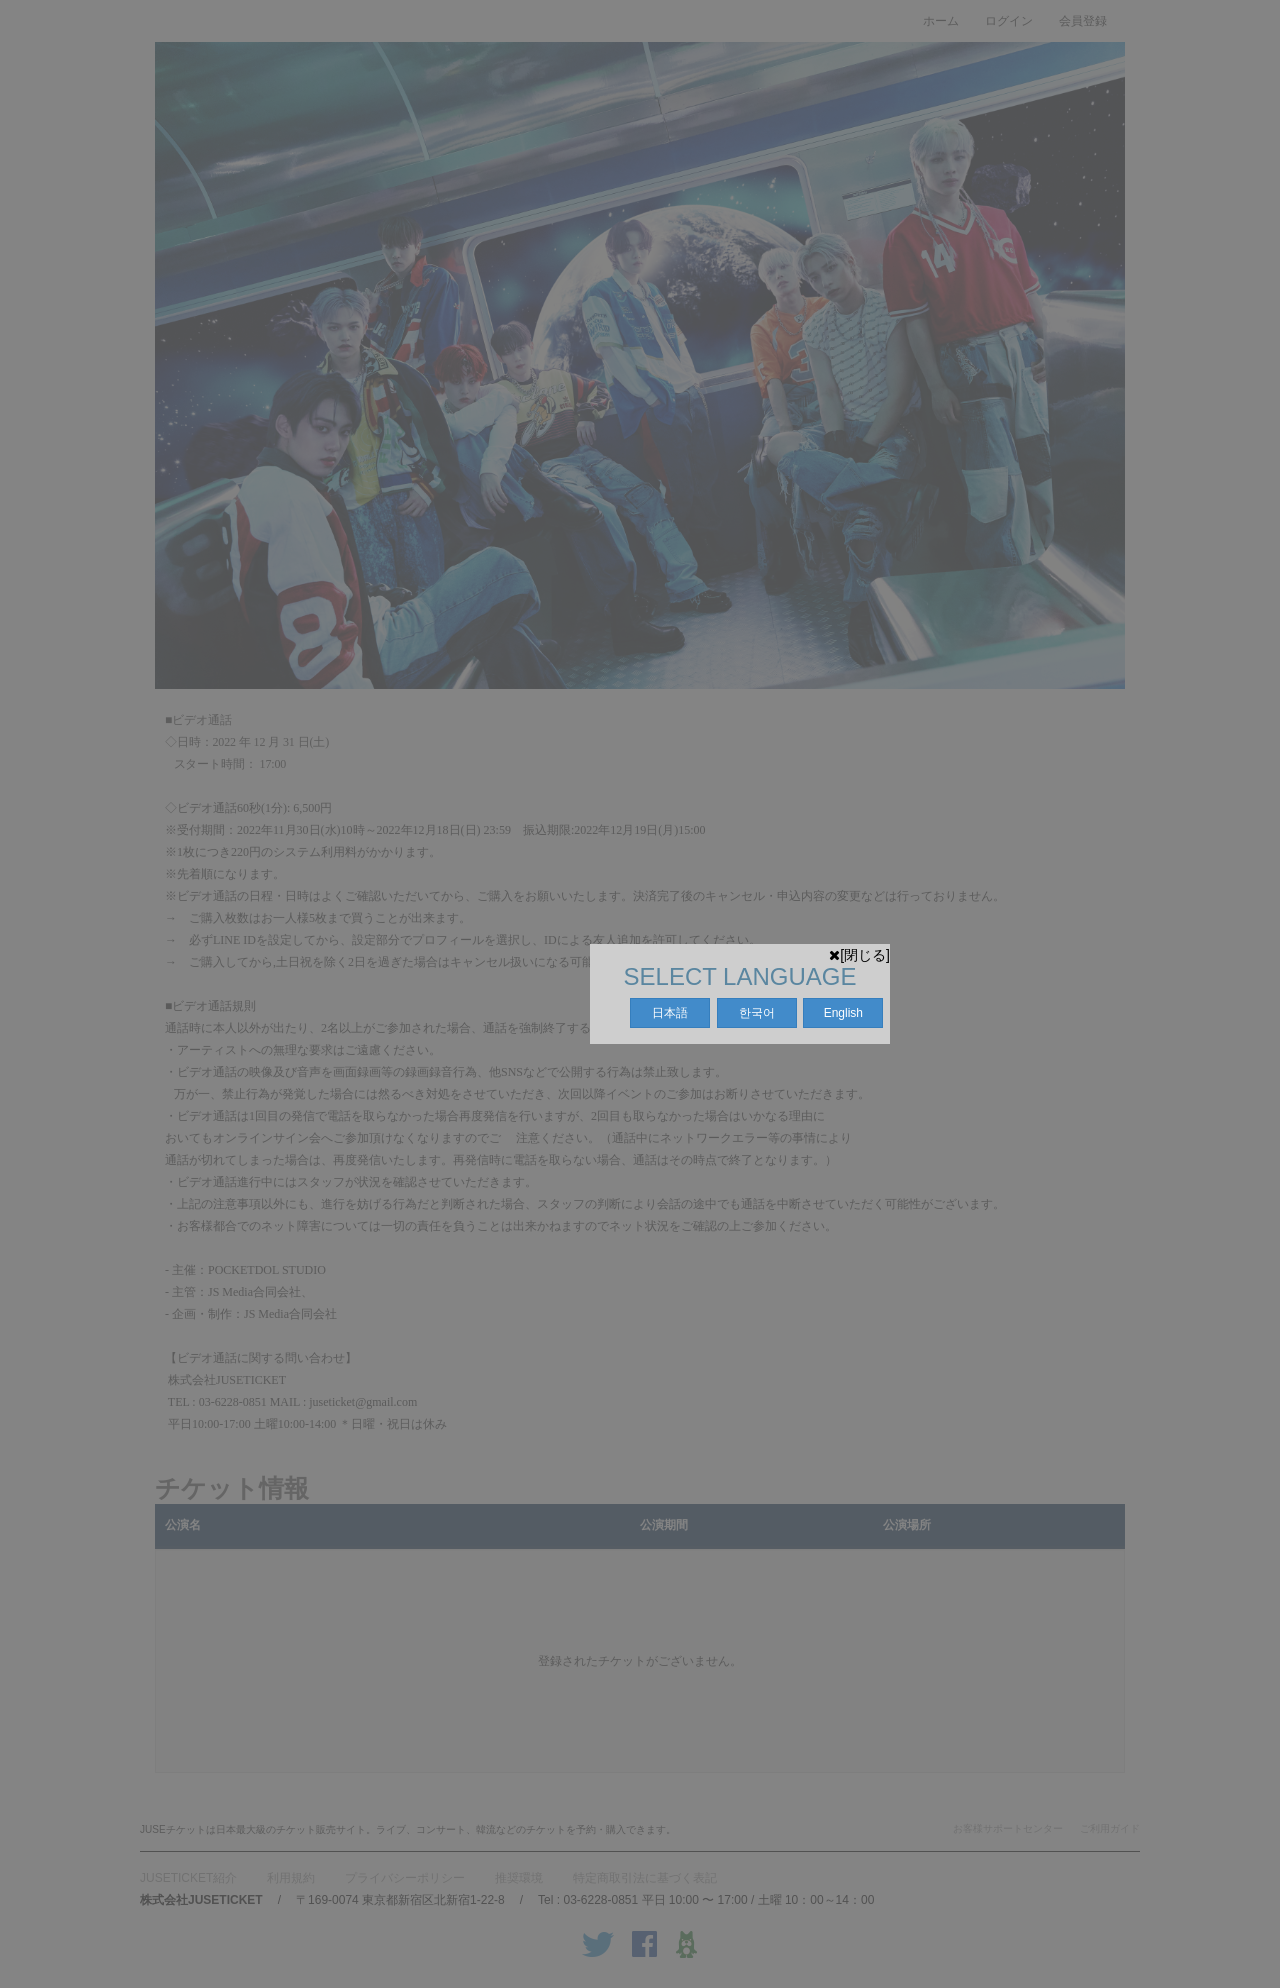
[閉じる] (859, 955)
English (843, 1013)
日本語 (670, 1013)
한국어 (757, 1013)
